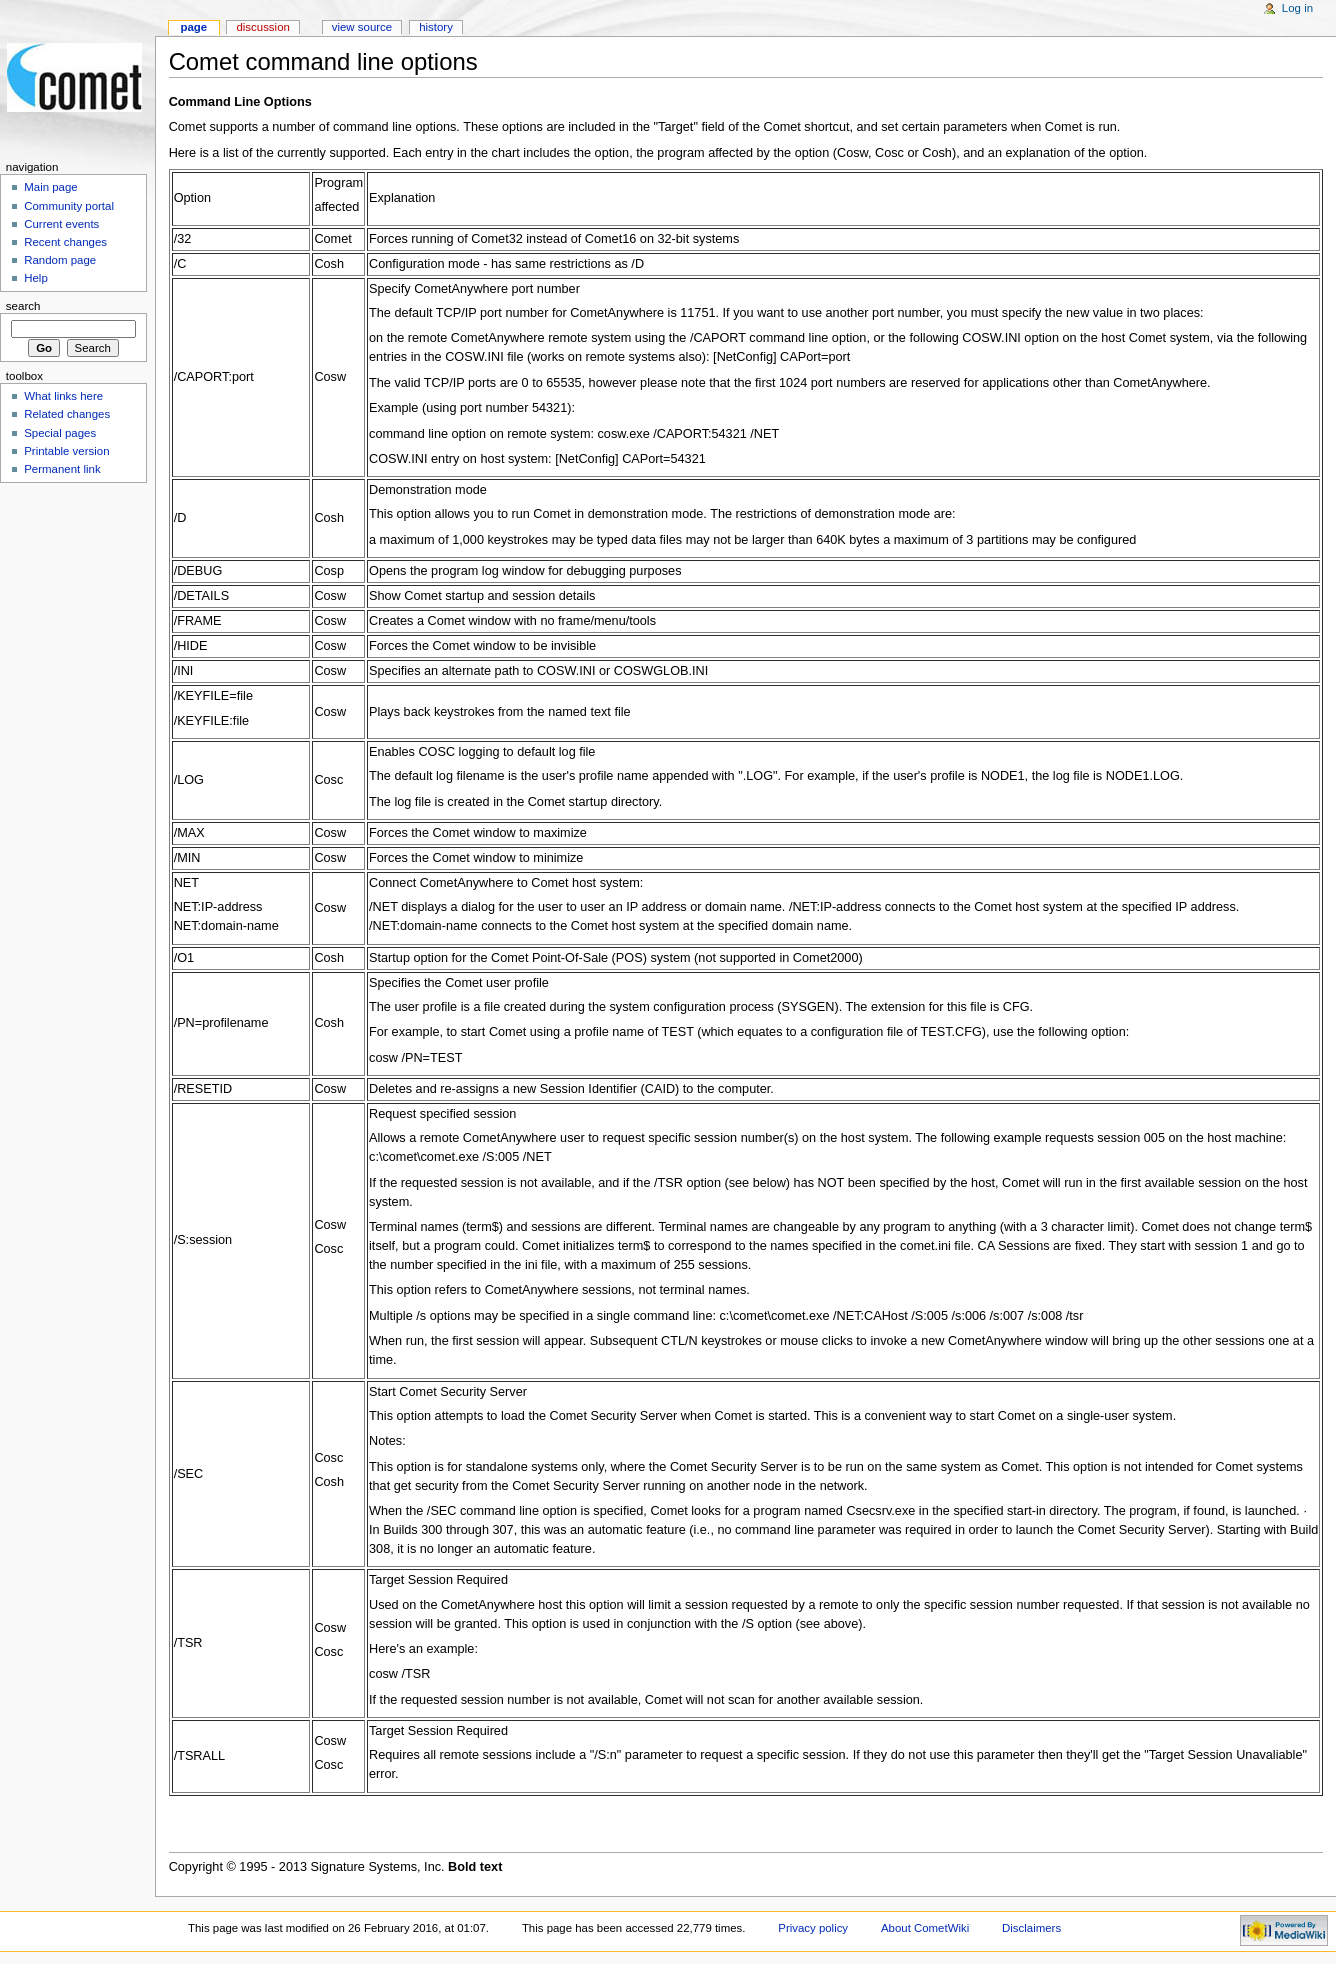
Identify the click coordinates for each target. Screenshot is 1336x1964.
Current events (61, 224)
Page (193, 27)
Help (36, 278)
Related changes (67, 414)
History (436, 27)
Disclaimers (1031, 1928)
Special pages (60, 433)
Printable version (66, 451)
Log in (1297, 8)
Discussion (262, 27)
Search (23, 306)
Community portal (69, 206)
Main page (51, 187)
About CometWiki (925, 1928)
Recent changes (65, 242)
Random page (60, 260)
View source (362, 27)
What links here (63, 396)
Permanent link (62, 469)
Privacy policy (813, 1928)
